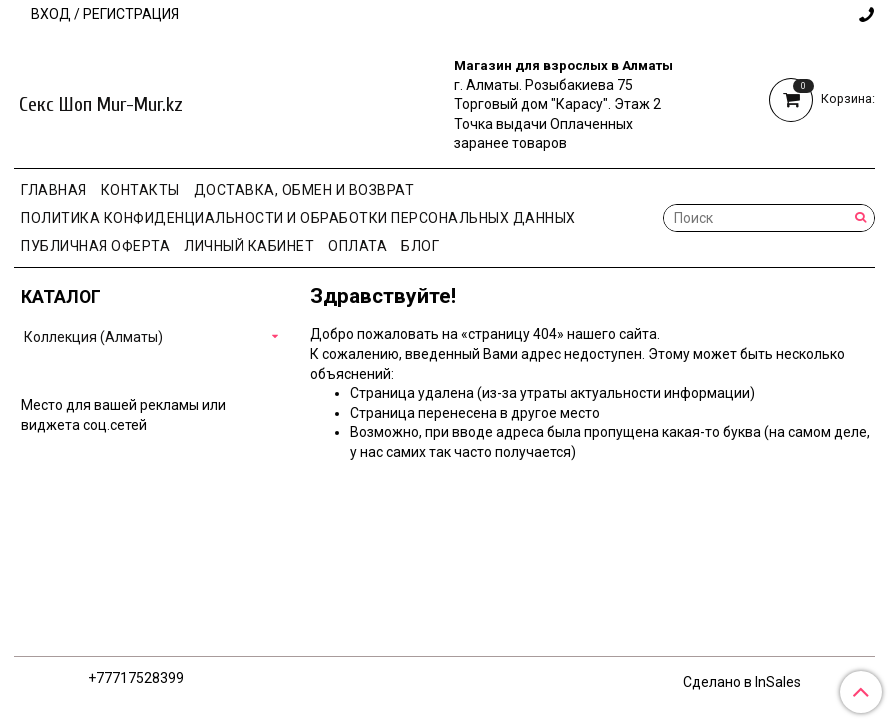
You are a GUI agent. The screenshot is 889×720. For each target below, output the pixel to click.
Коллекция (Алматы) (93, 337)
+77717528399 (136, 678)
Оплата (357, 246)
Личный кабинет (249, 246)
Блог (420, 246)
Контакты (140, 190)
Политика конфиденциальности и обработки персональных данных (298, 218)
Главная (54, 190)
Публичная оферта (95, 246)
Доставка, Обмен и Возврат (304, 190)
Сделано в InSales (742, 682)
